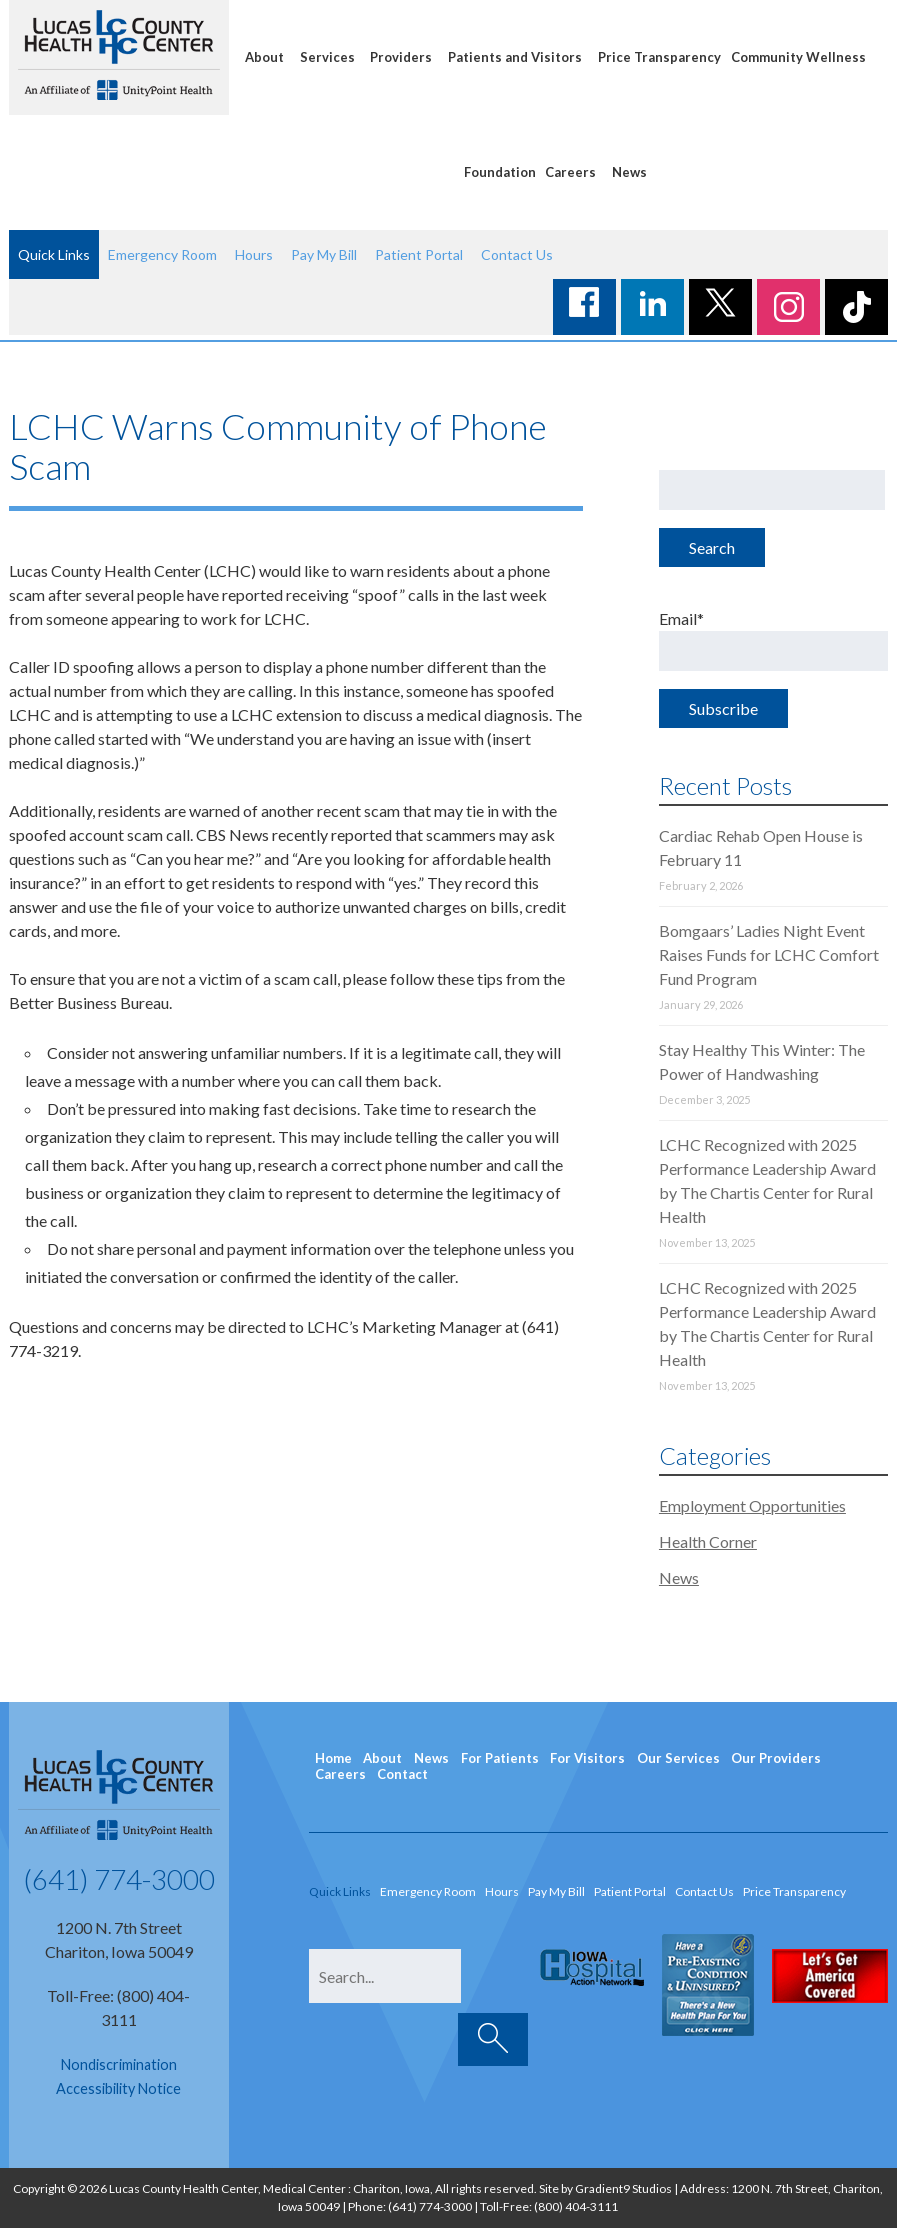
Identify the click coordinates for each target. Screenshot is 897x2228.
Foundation (500, 172)
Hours (254, 254)
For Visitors (587, 1758)
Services (327, 57)
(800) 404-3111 (576, 2206)
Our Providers (776, 1758)
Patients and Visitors (515, 57)
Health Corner (708, 1541)
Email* (773, 640)
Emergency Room (162, 254)
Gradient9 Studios (623, 2188)
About (264, 57)
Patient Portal (419, 254)
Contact (402, 1774)
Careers (570, 172)
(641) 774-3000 (119, 1879)
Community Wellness (798, 57)
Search (712, 547)
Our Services (678, 1758)
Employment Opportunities (752, 1505)
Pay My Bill (324, 254)
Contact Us (517, 254)
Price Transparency (659, 57)
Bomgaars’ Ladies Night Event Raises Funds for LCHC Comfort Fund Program (769, 954)
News (629, 172)
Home (333, 1758)
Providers (401, 57)
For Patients (500, 1758)
